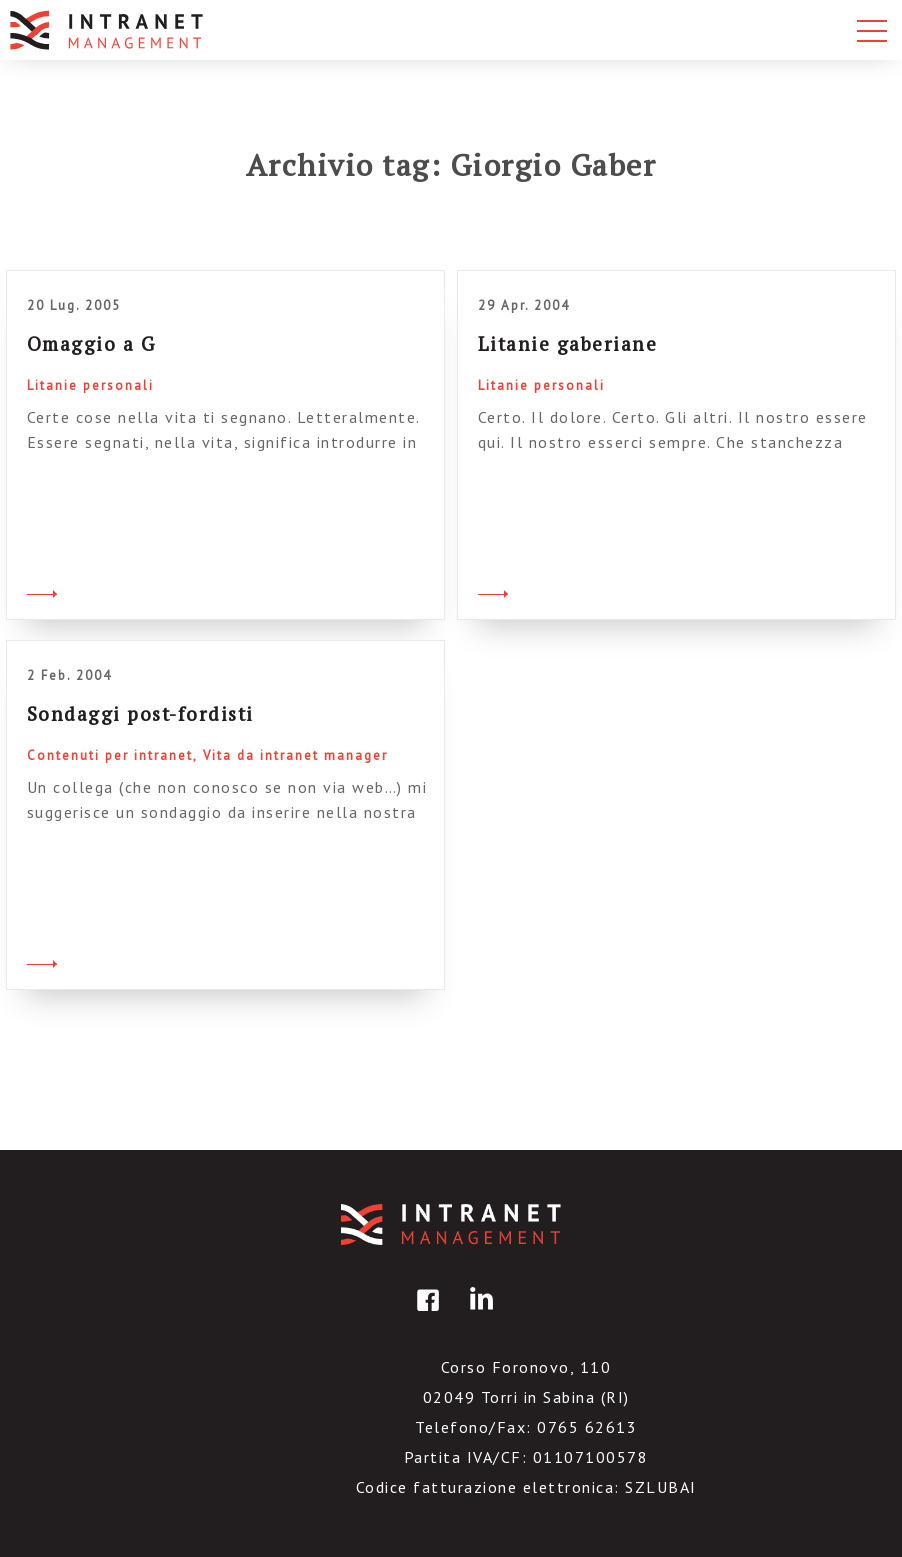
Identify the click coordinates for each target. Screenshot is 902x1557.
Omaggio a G (91, 343)
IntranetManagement (451, 1224)
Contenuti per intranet (110, 755)
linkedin (478, 1314)
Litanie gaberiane (568, 343)
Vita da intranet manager (295, 755)
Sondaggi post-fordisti (140, 713)
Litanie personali (90, 385)
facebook (425, 1314)
